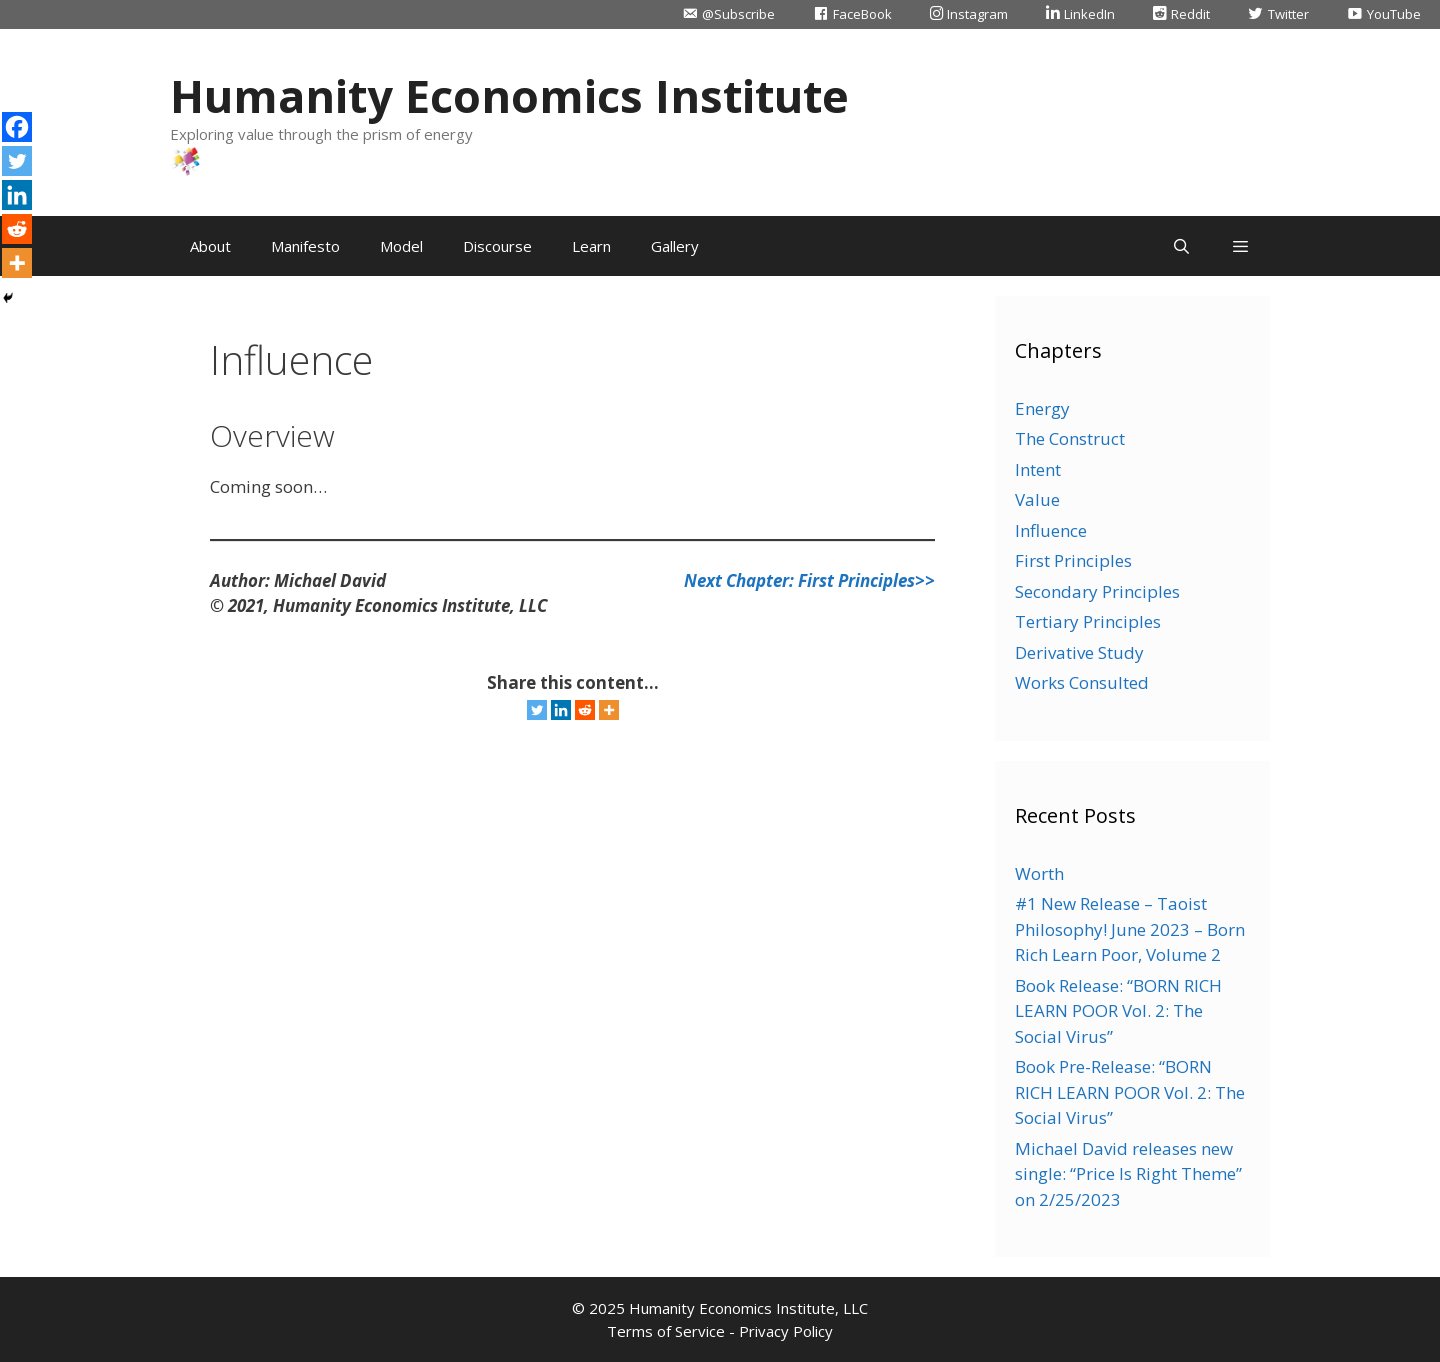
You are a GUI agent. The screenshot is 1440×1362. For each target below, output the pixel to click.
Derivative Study (1079, 652)
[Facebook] (17, 127)
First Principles (1073, 560)
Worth (1039, 873)
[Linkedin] (561, 710)
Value (1037, 499)
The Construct (1070, 438)
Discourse (497, 246)
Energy (1042, 408)
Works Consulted (1082, 682)
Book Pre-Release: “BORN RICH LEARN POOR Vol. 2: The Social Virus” (1130, 1092)
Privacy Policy (786, 1331)
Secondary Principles (1097, 591)
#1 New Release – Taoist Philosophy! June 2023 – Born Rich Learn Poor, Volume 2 (1130, 929)
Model (401, 246)
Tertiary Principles (1088, 621)
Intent (1038, 469)
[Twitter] (537, 710)
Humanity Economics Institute (509, 95)
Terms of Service (666, 1331)
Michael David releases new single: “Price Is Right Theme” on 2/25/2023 (1128, 1174)
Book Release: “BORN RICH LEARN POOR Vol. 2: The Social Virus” (1118, 1011)
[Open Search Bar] (1180, 246)
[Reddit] (585, 710)
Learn (591, 246)
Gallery (675, 246)
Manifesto (305, 246)
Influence (1051, 530)
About (210, 246)
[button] (1240, 246)
